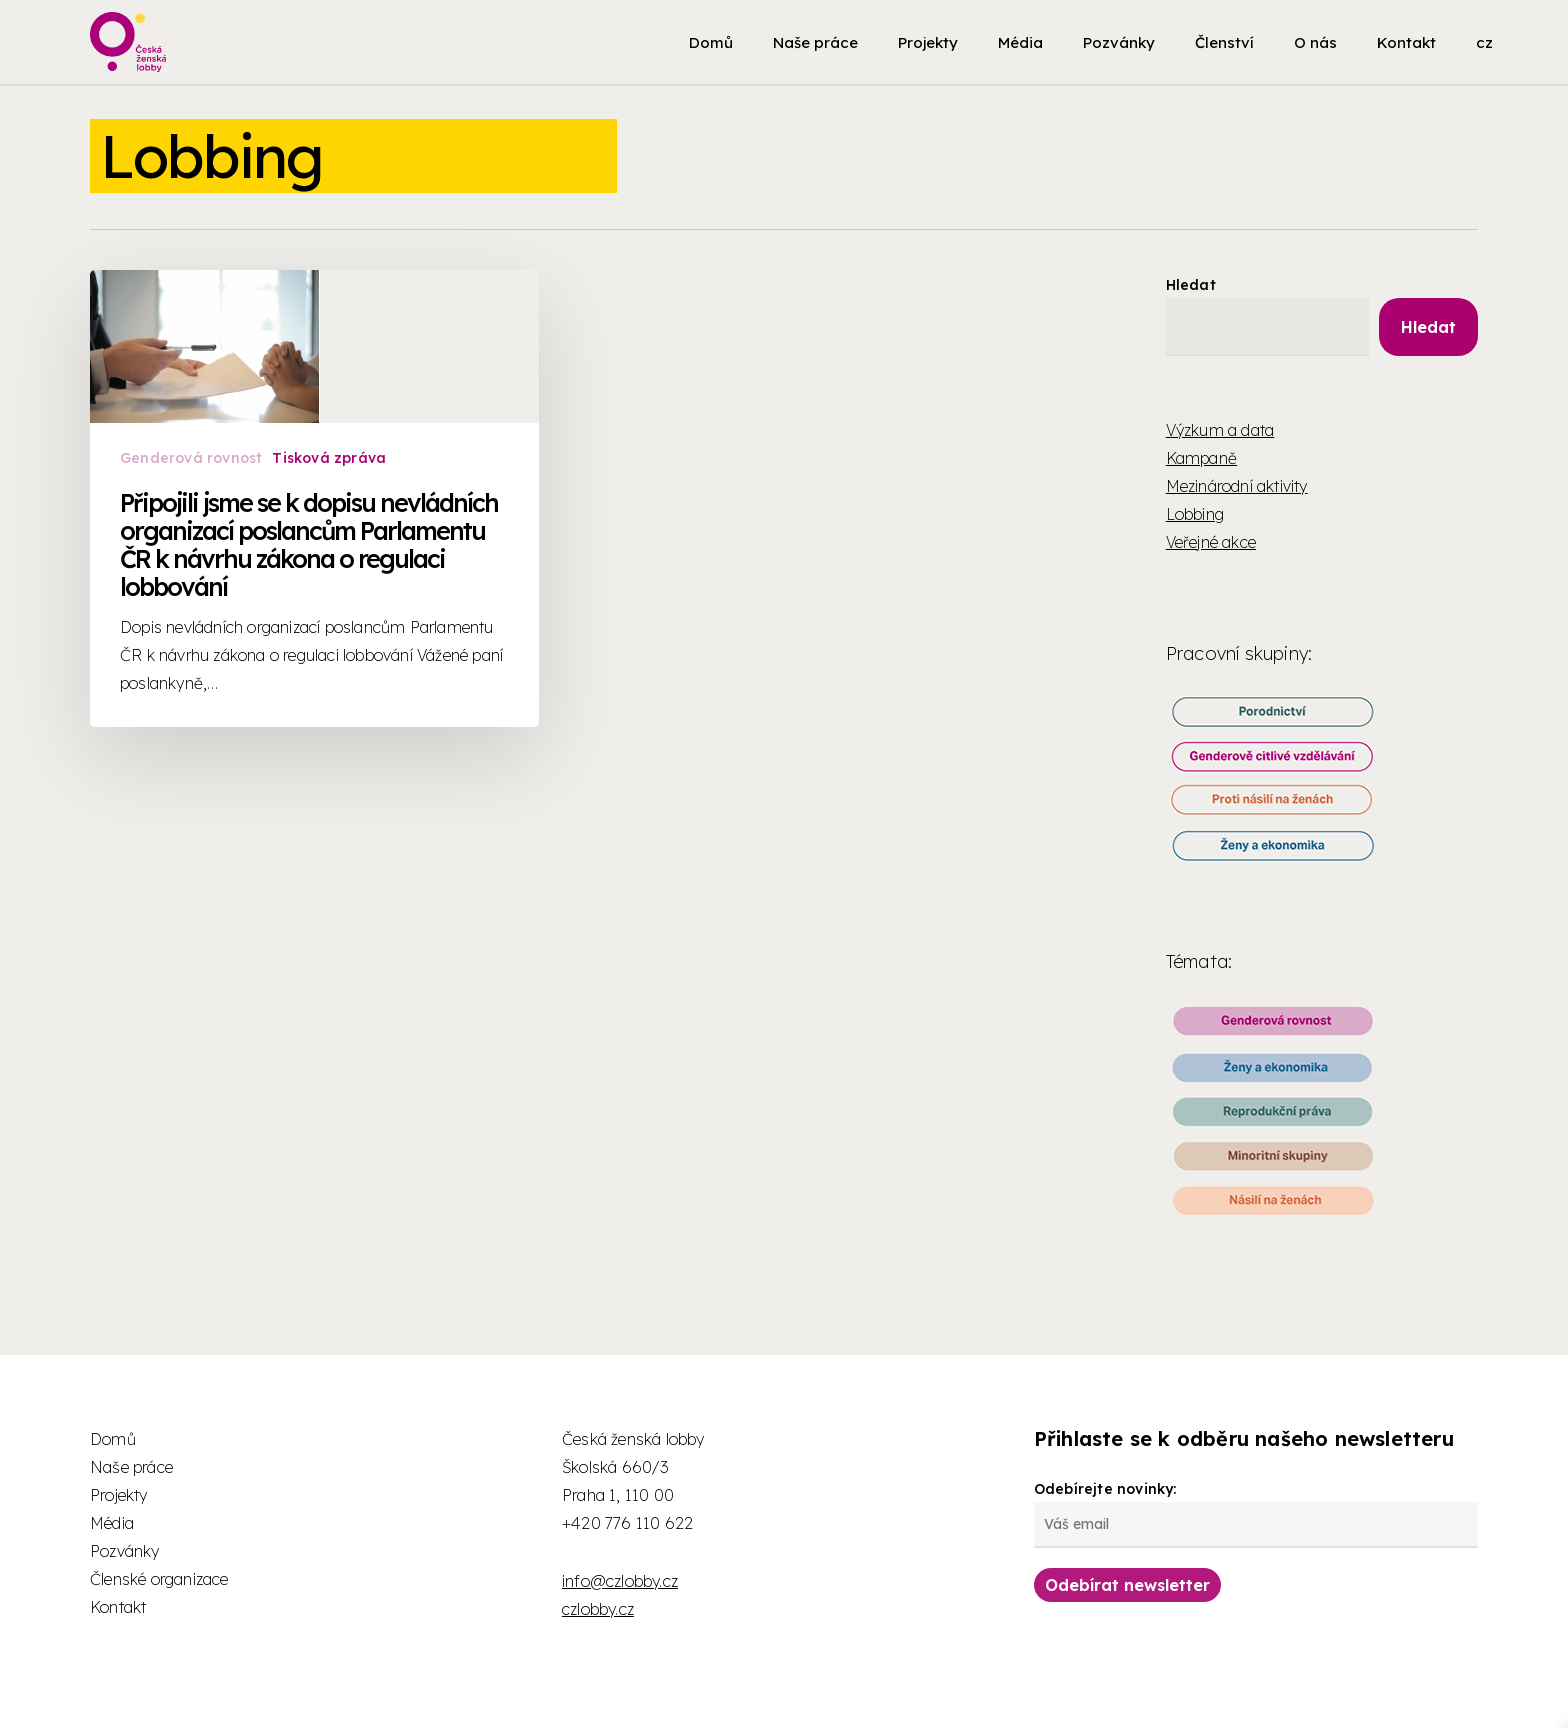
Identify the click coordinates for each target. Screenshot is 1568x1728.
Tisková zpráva (330, 484)
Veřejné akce (1211, 542)
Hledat (1191, 285)
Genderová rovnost (191, 484)
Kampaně (1201, 458)
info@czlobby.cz (620, 1581)
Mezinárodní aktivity (1237, 486)
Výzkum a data (1220, 430)
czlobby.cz (598, 1609)
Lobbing (1195, 514)
